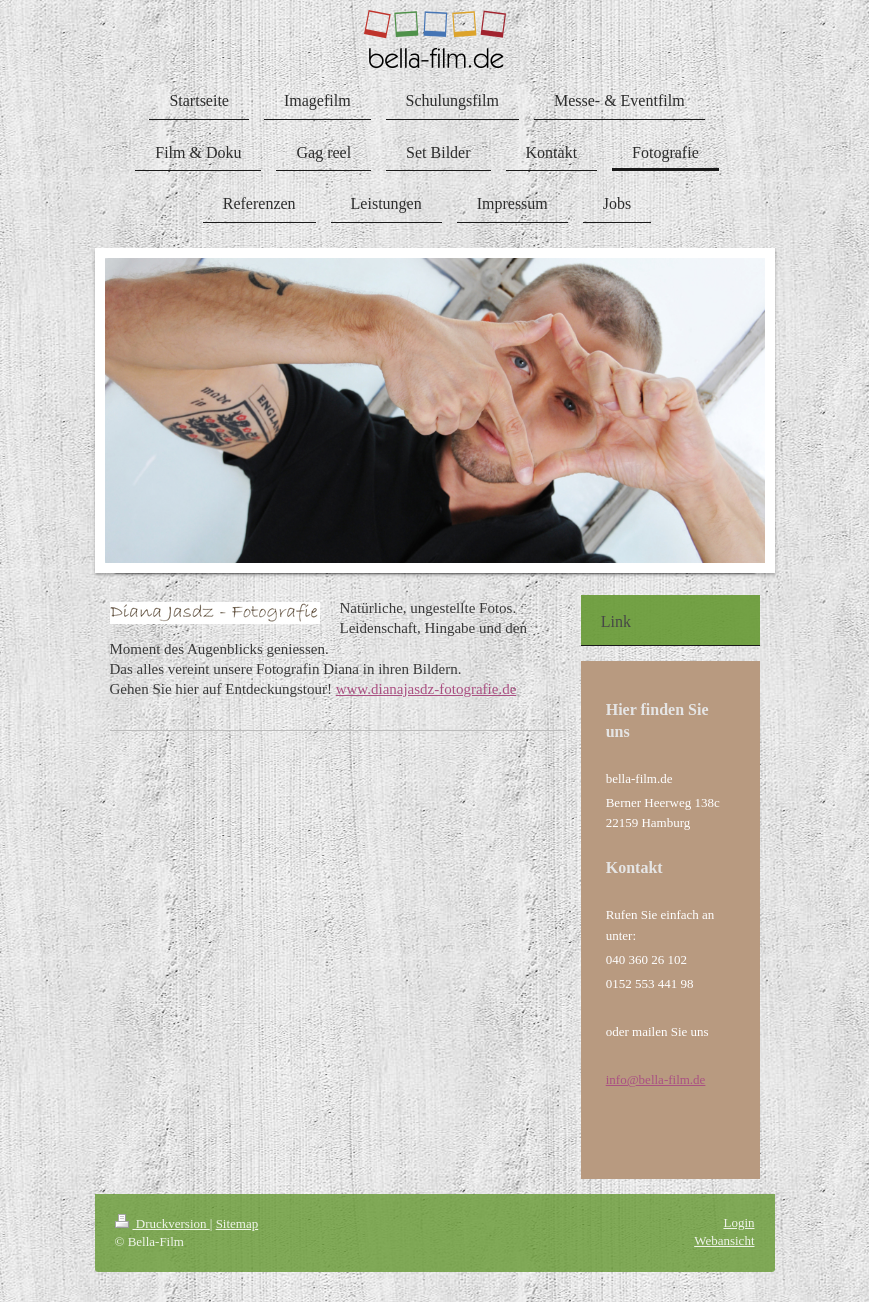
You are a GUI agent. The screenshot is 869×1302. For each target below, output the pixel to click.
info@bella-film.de (656, 1079)
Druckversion (162, 1223)
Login (738, 1222)
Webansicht (724, 1240)
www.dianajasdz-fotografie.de (426, 689)
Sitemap (237, 1223)
